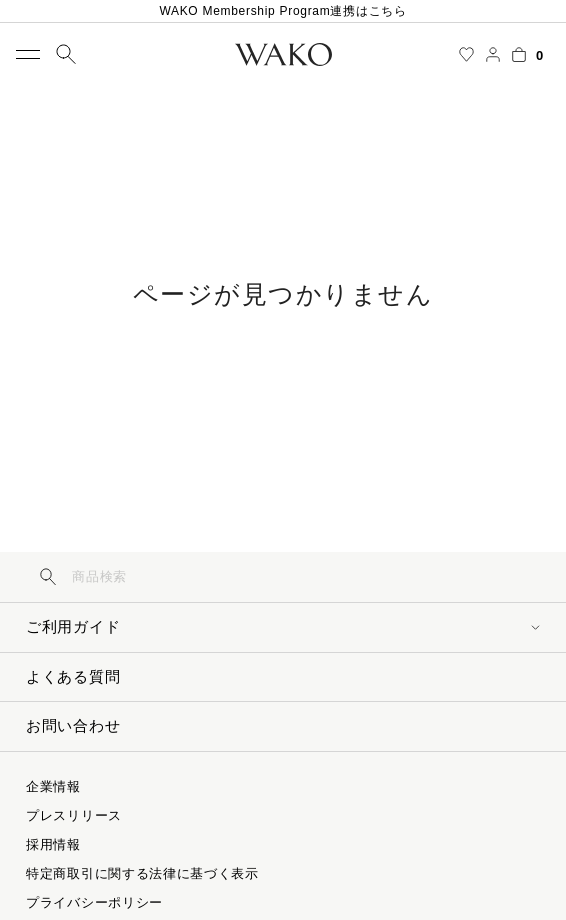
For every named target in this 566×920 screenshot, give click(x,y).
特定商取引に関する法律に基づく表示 (142, 873)
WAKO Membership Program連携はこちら (282, 11)
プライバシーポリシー (94, 902)
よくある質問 (73, 676)
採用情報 (53, 844)
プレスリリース (74, 815)
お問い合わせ (73, 725)
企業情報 (53, 786)
